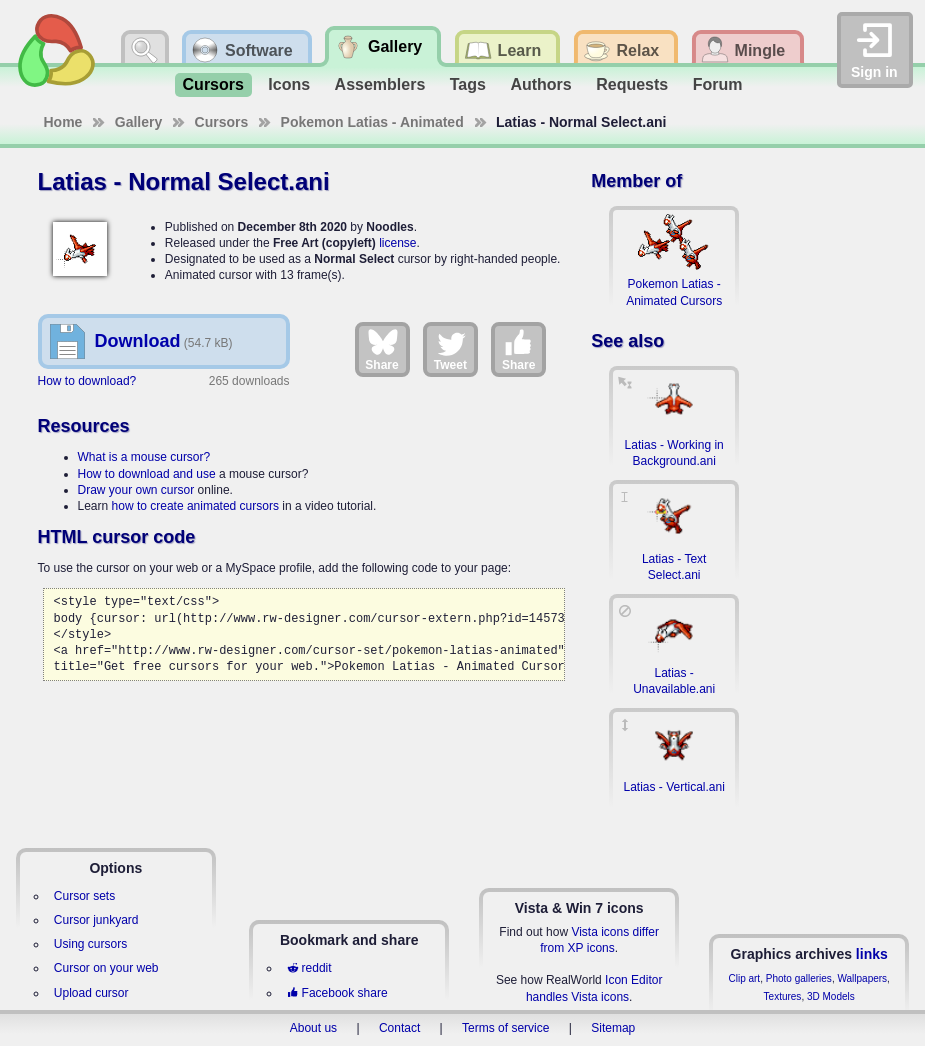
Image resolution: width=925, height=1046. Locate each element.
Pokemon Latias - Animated (372, 122)
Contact (399, 1028)
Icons (289, 84)
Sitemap (613, 1028)
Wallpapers (862, 978)
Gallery (138, 122)
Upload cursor (91, 993)
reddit (309, 968)
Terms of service (505, 1028)
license (397, 243)
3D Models (831, 996)
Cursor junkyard (96, 920)
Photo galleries (799, 978)
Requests (632, 84)
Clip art (744, 978)
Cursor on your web (106, 968)
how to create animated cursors (195, 506)
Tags (468, 84)
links (872, 954)
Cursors (213, 84)
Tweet (450, 349)
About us (313, 1028)
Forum (718, 84)
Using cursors (90, 944)
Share (381, 349)
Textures (783, 996)
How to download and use (147, 474)
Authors (540, 84)
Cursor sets (84, 896)
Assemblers (380, 84)
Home (63, 122)
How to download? (87, 381)
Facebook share (337, 993)
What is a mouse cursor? (144, 457)
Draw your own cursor (136, 490)
